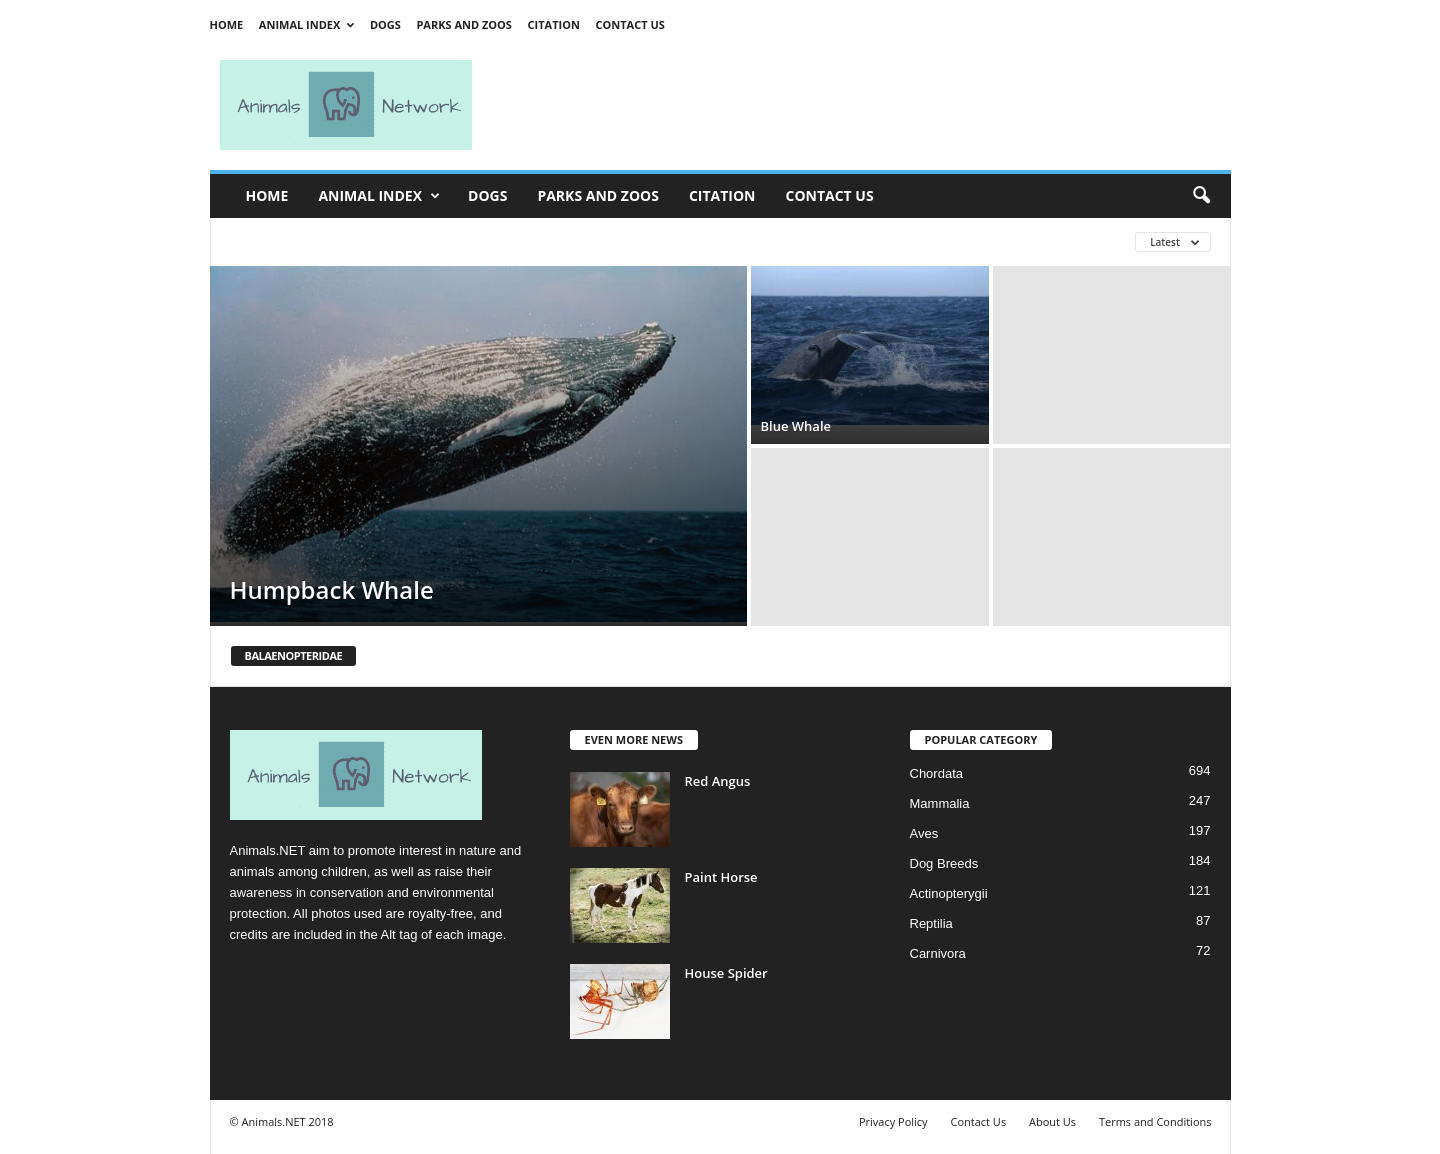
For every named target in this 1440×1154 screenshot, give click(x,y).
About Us (1052, 1121)
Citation (554, 24)
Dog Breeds (944, 863)
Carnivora (938, 953)
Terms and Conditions (1155, 1121)
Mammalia (940, 803)
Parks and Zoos (463, 24)
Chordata (936, 773)
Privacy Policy (893, 1121)
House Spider (726, 973)
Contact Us (629, 24)
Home (227, 24)
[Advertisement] (860, 105)
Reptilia (931, 923)
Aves (924, 833)
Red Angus (718, 781)
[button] (1201, 196)
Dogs (385, 24)
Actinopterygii (949, 893)
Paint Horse (721, 877)
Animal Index (306, 24)
